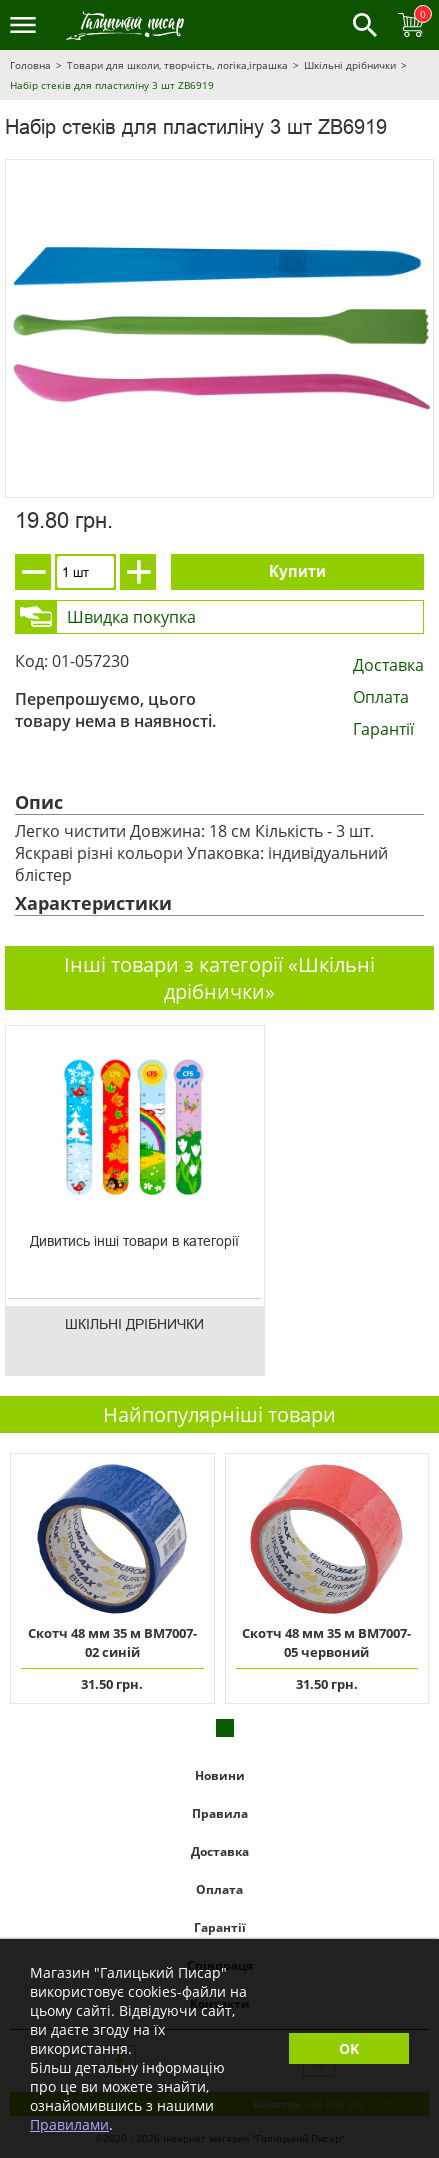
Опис (39, 802)
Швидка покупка (131, 617)
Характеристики (93, 903)
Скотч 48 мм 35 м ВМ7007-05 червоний (326, 1642)
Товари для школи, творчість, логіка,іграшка (177, 65)
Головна (30, 65)
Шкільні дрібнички (350, 65)
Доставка (388, 665)
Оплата (381, 697)
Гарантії (383, 729)
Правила (220, 1813)
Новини (220, 1775)
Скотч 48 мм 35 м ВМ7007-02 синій (112, 1642)
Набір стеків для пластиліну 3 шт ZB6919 (112, 85)
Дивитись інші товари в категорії (134, 1241)
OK (349, 2048)
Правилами (69, 2124)
